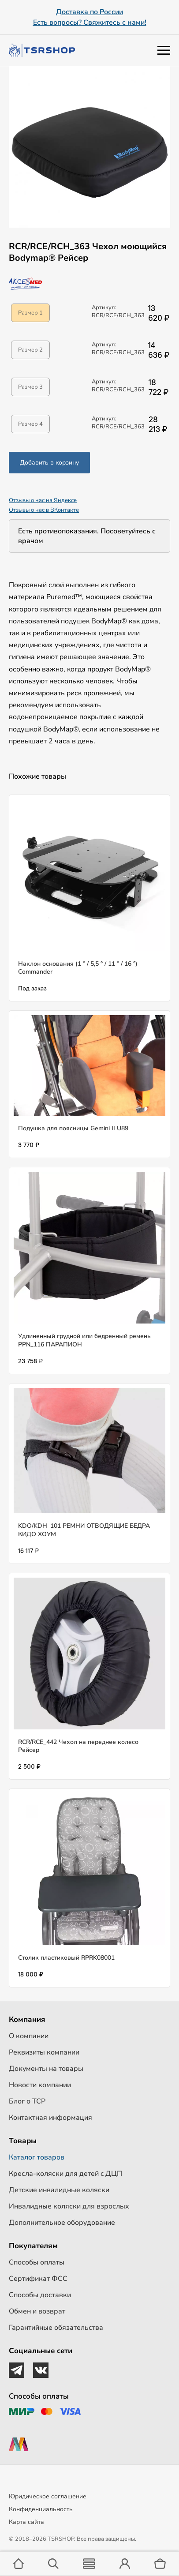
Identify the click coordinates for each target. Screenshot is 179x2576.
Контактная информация (50, 2117)
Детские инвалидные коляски (59, 2190)
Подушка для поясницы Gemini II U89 (73, 1128)
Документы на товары (46, 2069)
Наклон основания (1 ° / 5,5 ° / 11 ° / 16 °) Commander (78, 968)
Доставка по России (89, 12)
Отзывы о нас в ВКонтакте (44, 510)
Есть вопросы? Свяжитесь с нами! (89, 22)
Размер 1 (30, 313)
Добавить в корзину (49, 462)
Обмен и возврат (37, 2311)
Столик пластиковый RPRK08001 (66, 1958)
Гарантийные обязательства (56, 2327)
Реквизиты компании (44, 2052)
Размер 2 (30, 350)
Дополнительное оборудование (62, 2222)
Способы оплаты (36, 2262)
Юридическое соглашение (47, 2496)
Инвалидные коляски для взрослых (69, 2206)
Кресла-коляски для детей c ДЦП (65, 2174)
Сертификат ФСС (38, 2279)
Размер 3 (30, 387)
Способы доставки (40, 2295)
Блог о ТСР (27, 2101)
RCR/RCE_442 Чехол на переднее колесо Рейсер (78, 1746)
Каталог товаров (36, 2157)
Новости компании (40, 2085)
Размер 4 (30, 424)
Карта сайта (26, 2522)
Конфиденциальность (41, 2509)
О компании (28, 2036)
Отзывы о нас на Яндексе (43, 500)
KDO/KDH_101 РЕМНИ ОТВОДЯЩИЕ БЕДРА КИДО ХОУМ (84, 1530)
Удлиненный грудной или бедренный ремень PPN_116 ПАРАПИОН (84, 1340)
